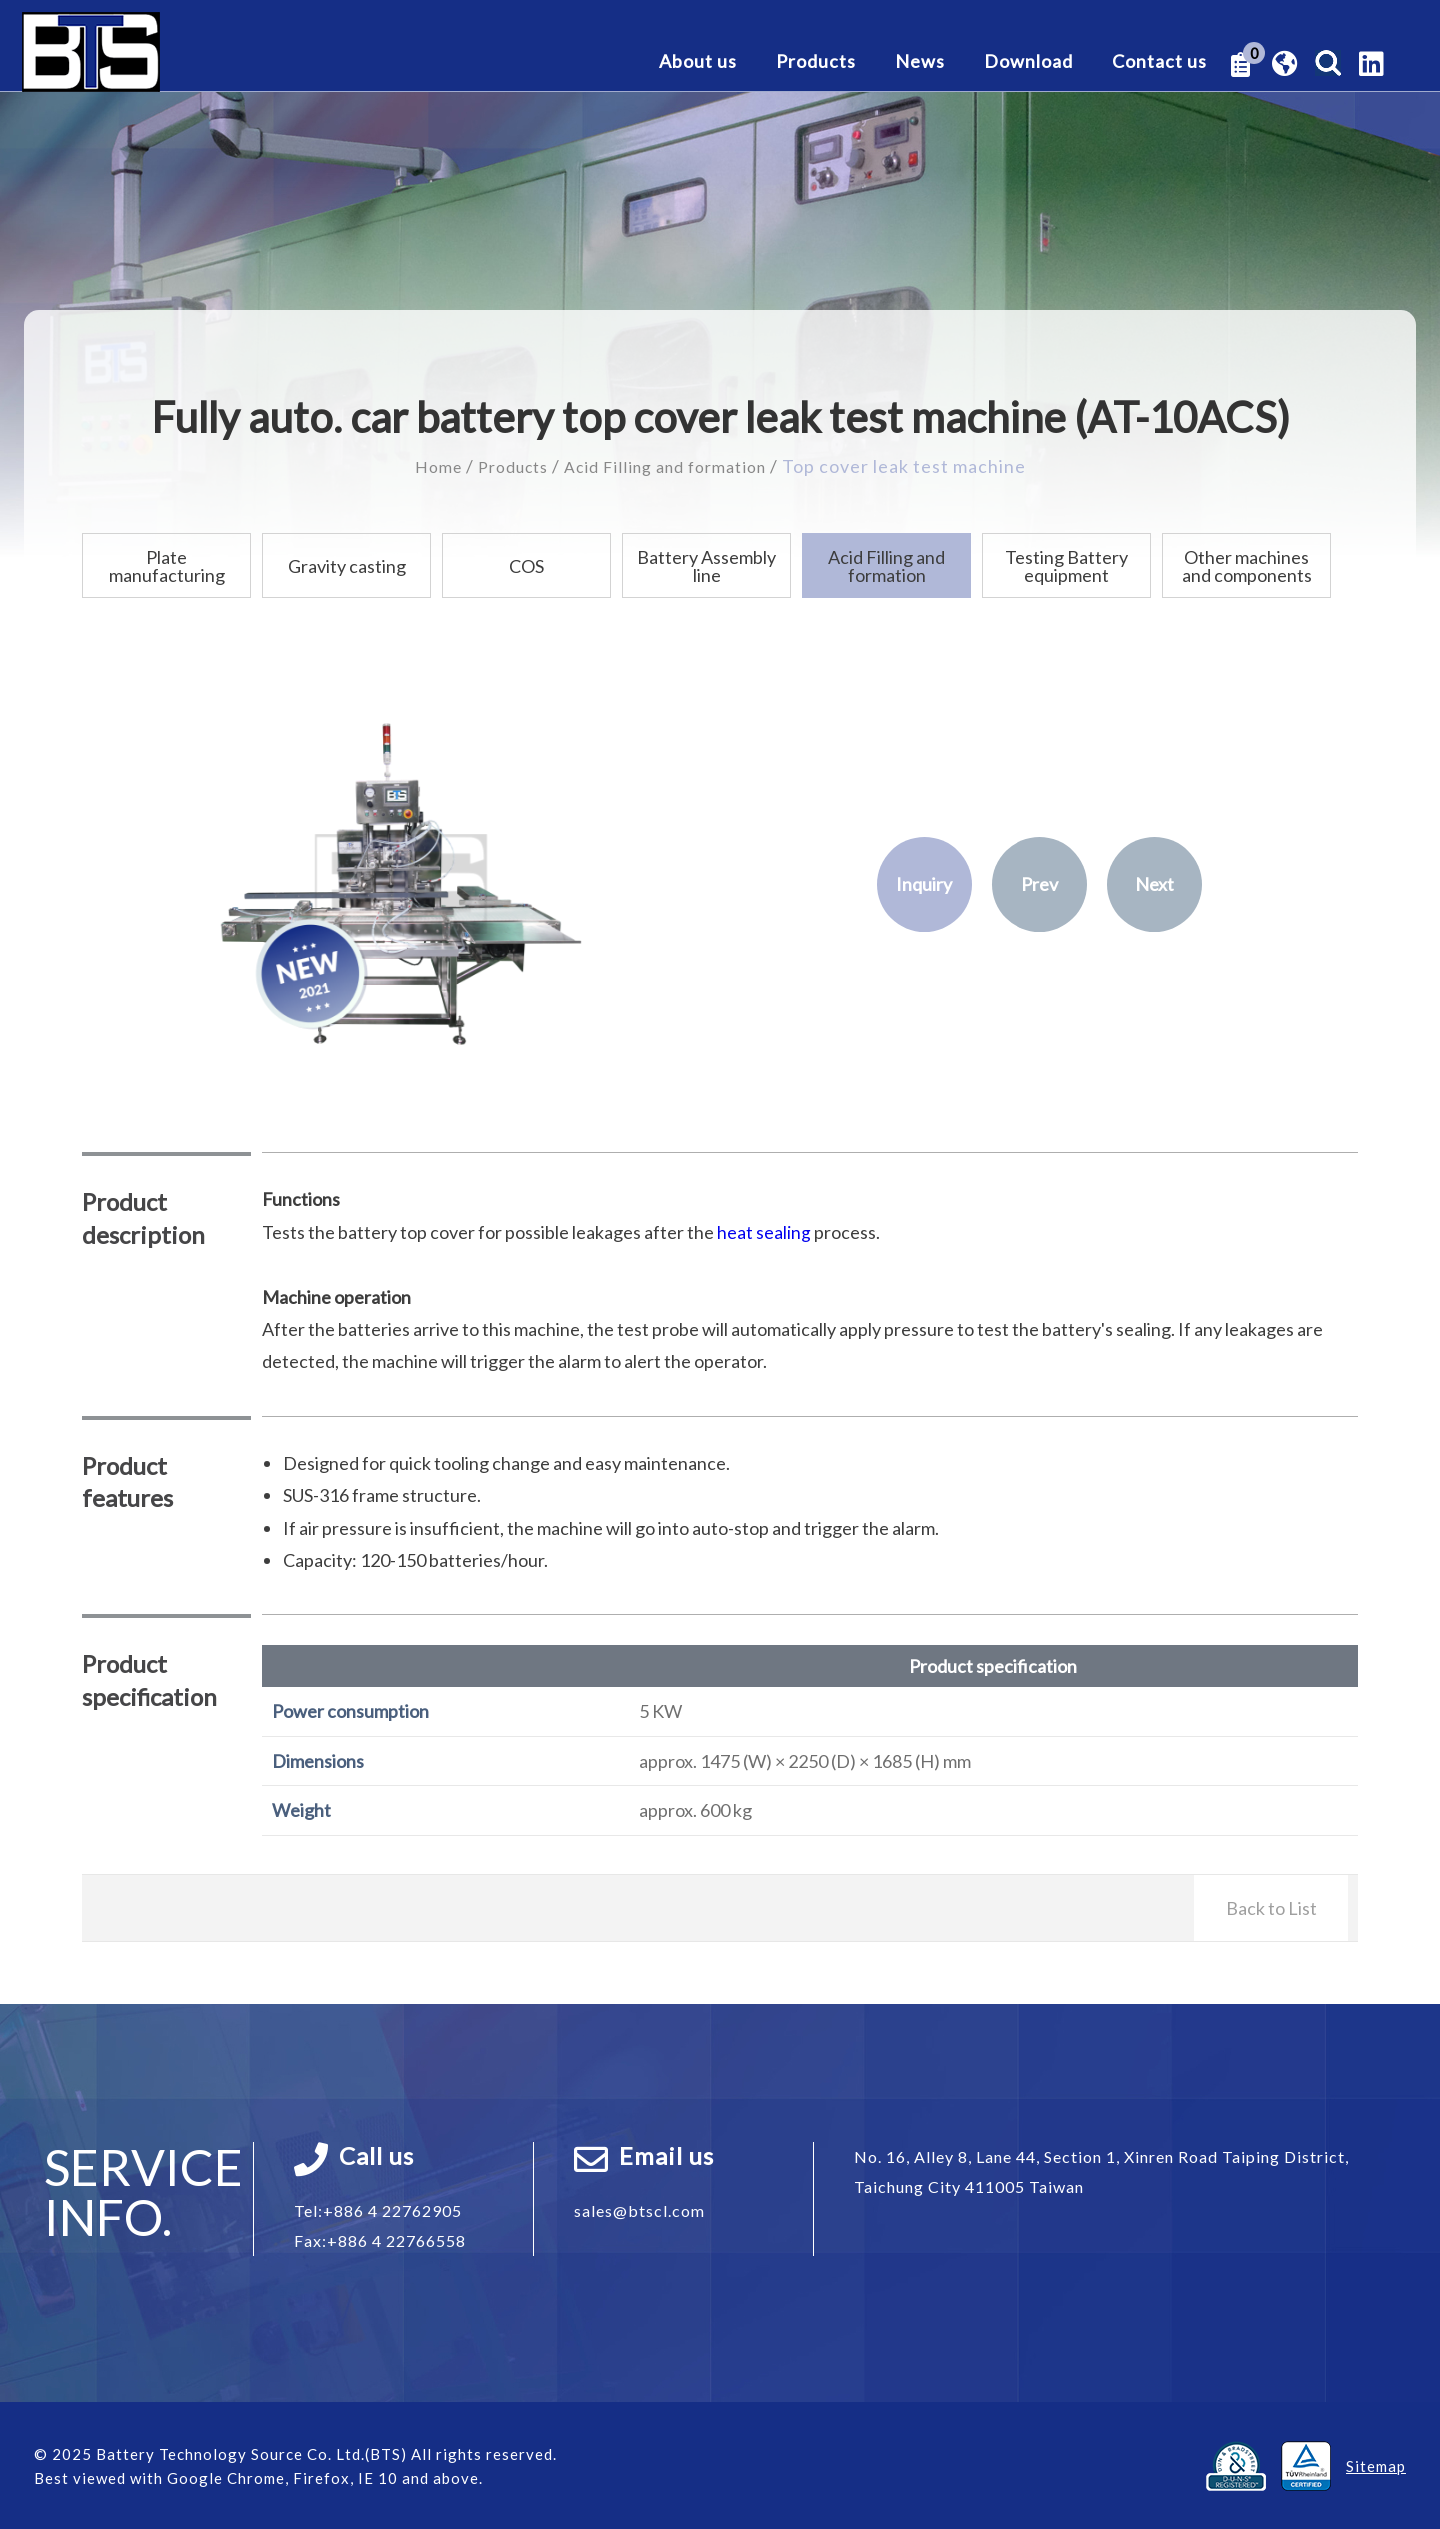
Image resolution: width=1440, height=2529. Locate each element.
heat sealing (764, 1231)
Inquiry (924, 883)
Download (1028, 62)
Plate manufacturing (167, 565)
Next (1154, 883)
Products (816, 62)
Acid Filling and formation (672, 466)
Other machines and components (1247, 565)
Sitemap (1376, 2465)
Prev (1039, 883)
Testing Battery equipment (1066, 565)
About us (698, 62)
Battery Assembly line (706, 565)
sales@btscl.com (639, 2209)
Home (422, 466)
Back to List (1271, 1907)
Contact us (1159, 62)
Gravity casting (347, 565)
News (920, 62)
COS (526, 565)
